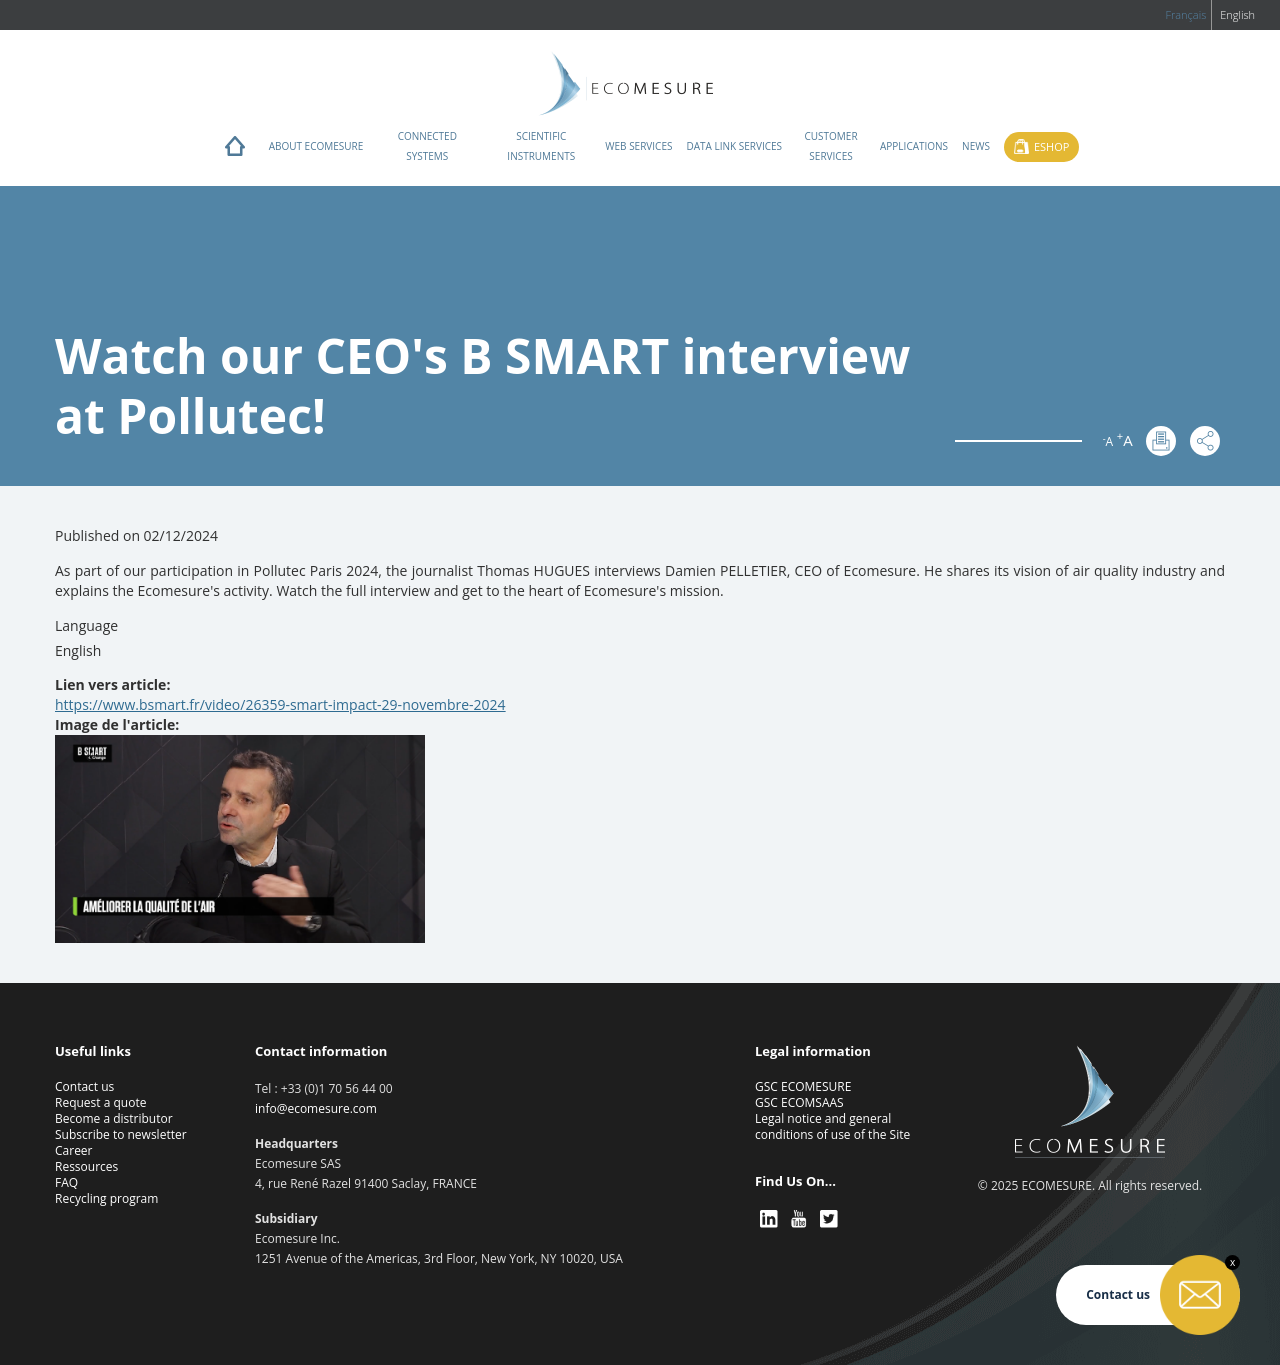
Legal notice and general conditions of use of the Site (832, 1126)
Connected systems (427, 146)
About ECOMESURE (316, 146)
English (1237, 14)
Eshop (1051, 146)
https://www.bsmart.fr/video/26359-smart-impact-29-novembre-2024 (280, 704)
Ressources (86, 1166)
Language (86, 625)
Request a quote (100, 1102)
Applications (914, 146)
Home (235, 151)
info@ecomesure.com (316, 1108)
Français (1185, 14)
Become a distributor (114, 1118)
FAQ (66, 1182)
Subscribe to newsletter (121, 1134)
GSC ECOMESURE (803, 1086)
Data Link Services (734, 146)
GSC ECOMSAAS (799, 1102)
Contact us (84, 1086)
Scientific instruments (541, 146)
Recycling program (106, 1198)
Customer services (830, 146)
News (976, 146)
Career (74, 1150)
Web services (638, 146)
